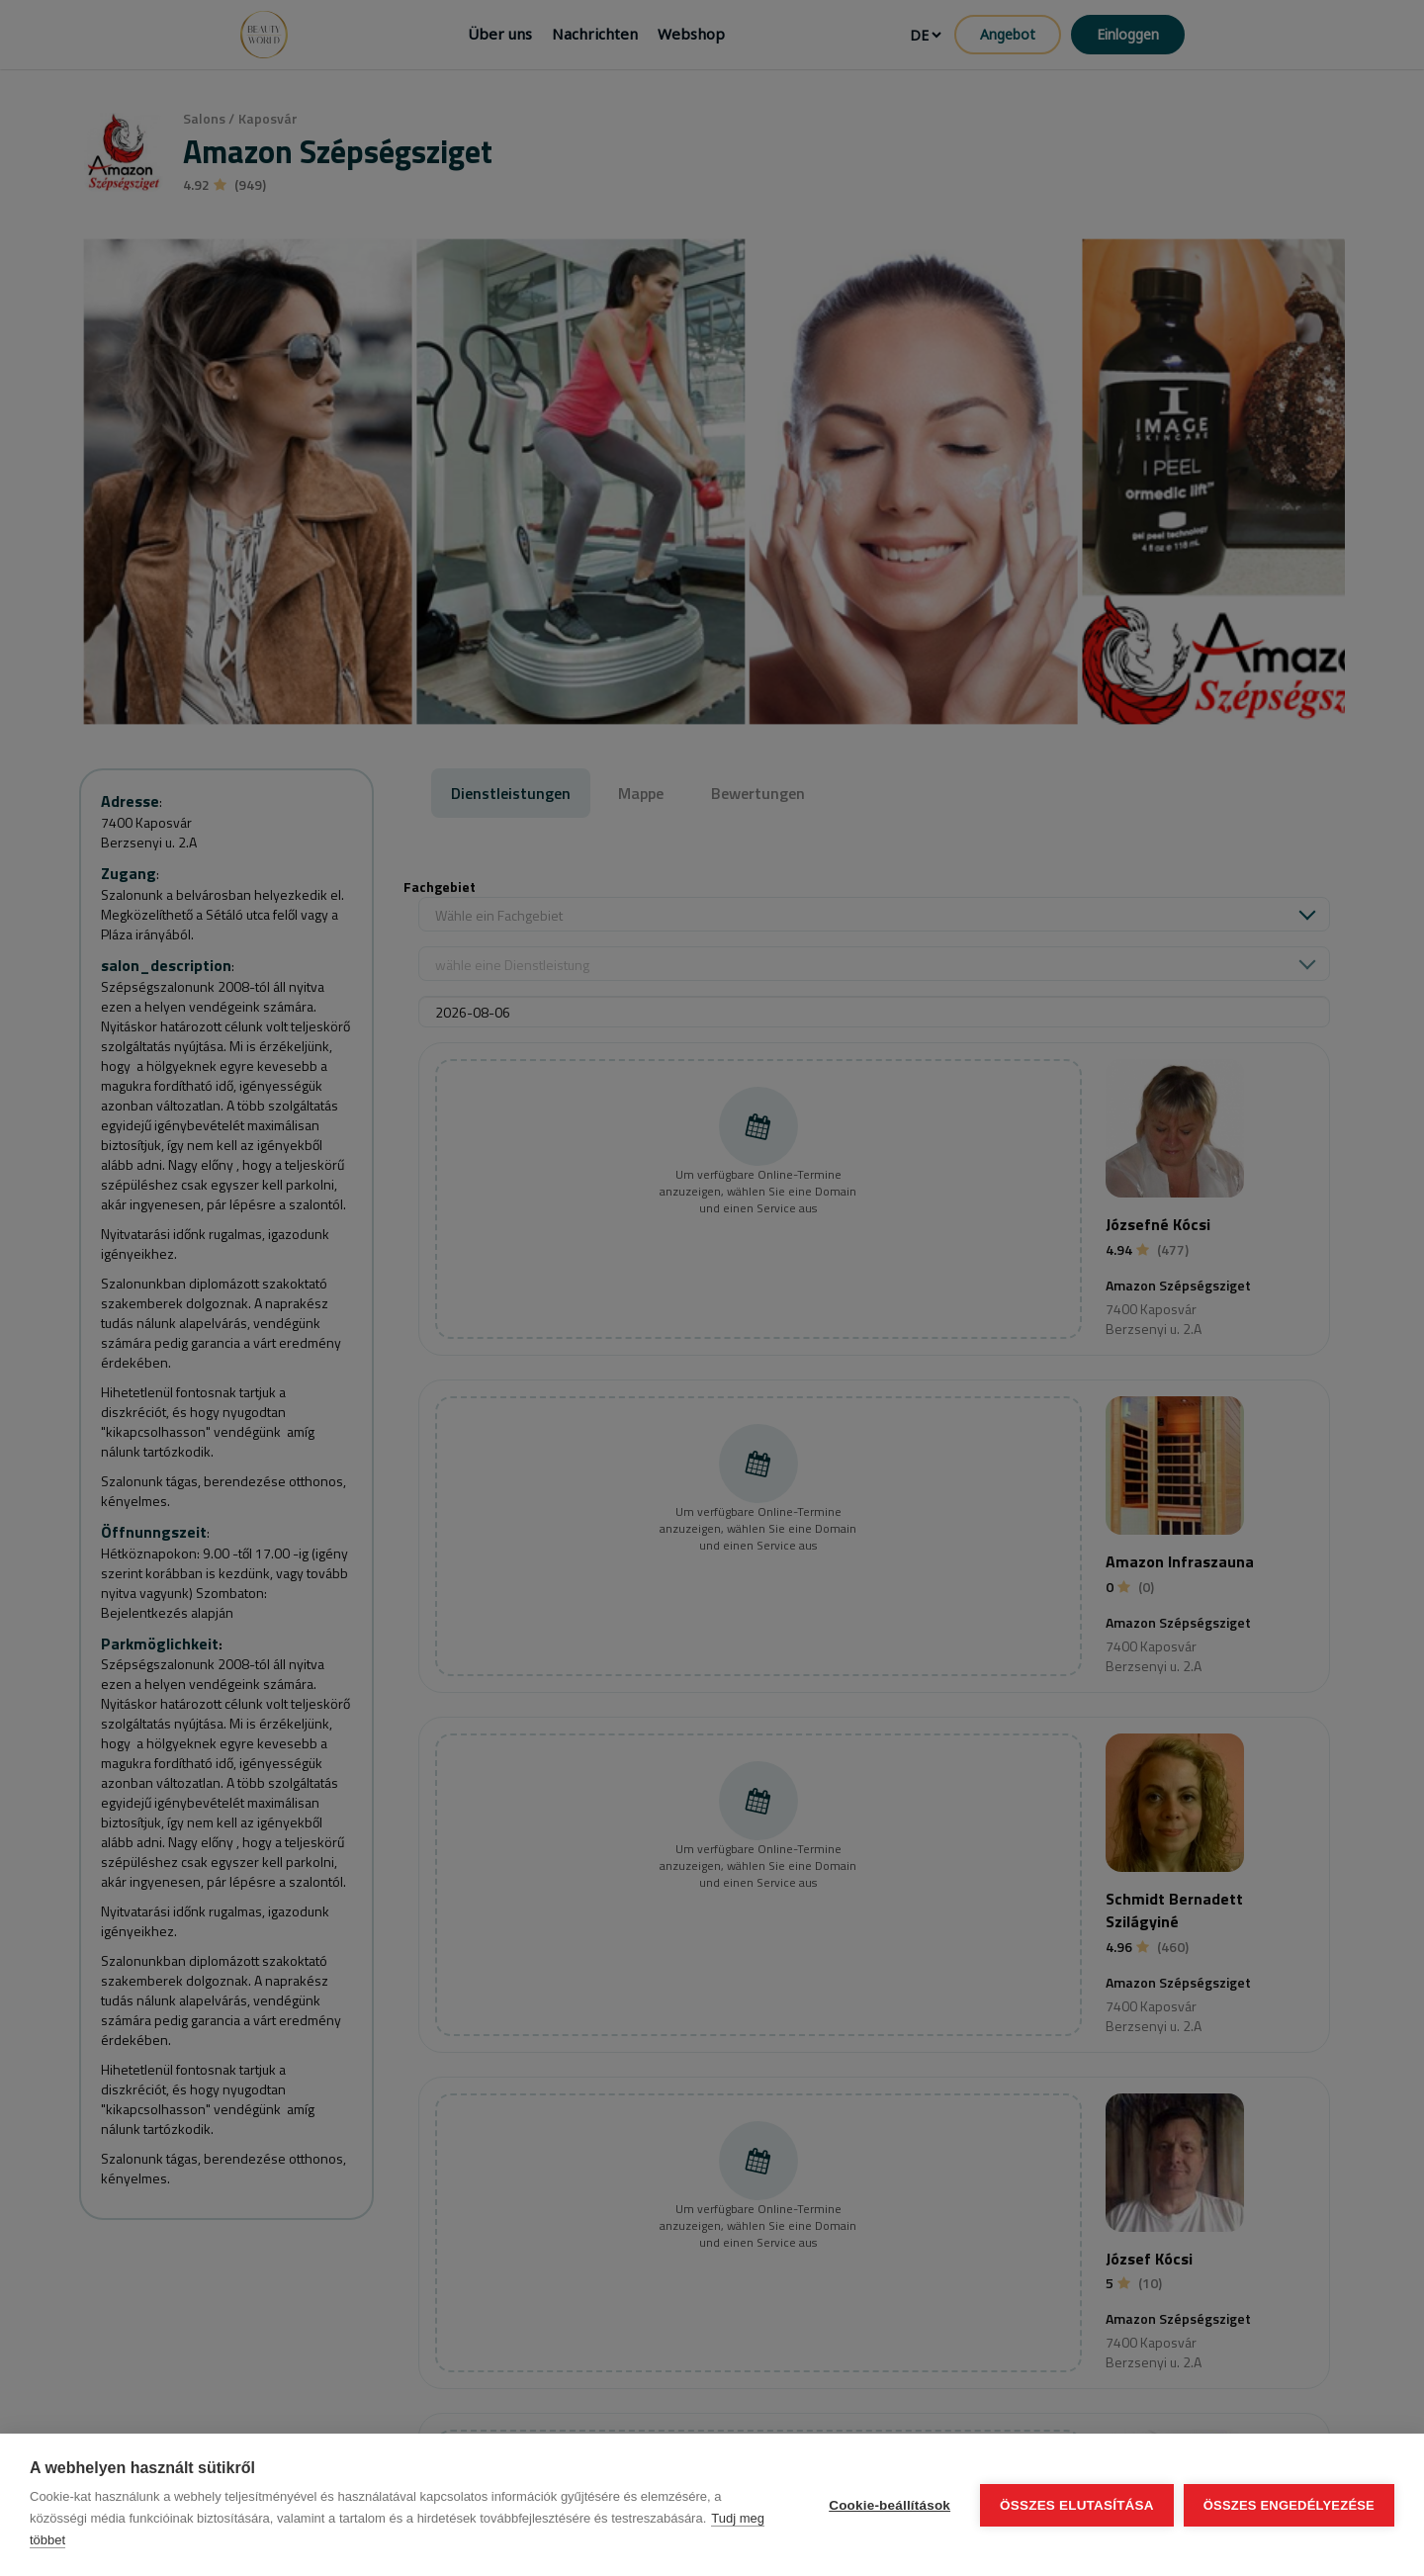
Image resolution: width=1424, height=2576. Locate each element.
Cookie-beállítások (889, 2505)
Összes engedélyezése (1289, 2505)
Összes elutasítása (1077, 2505)
